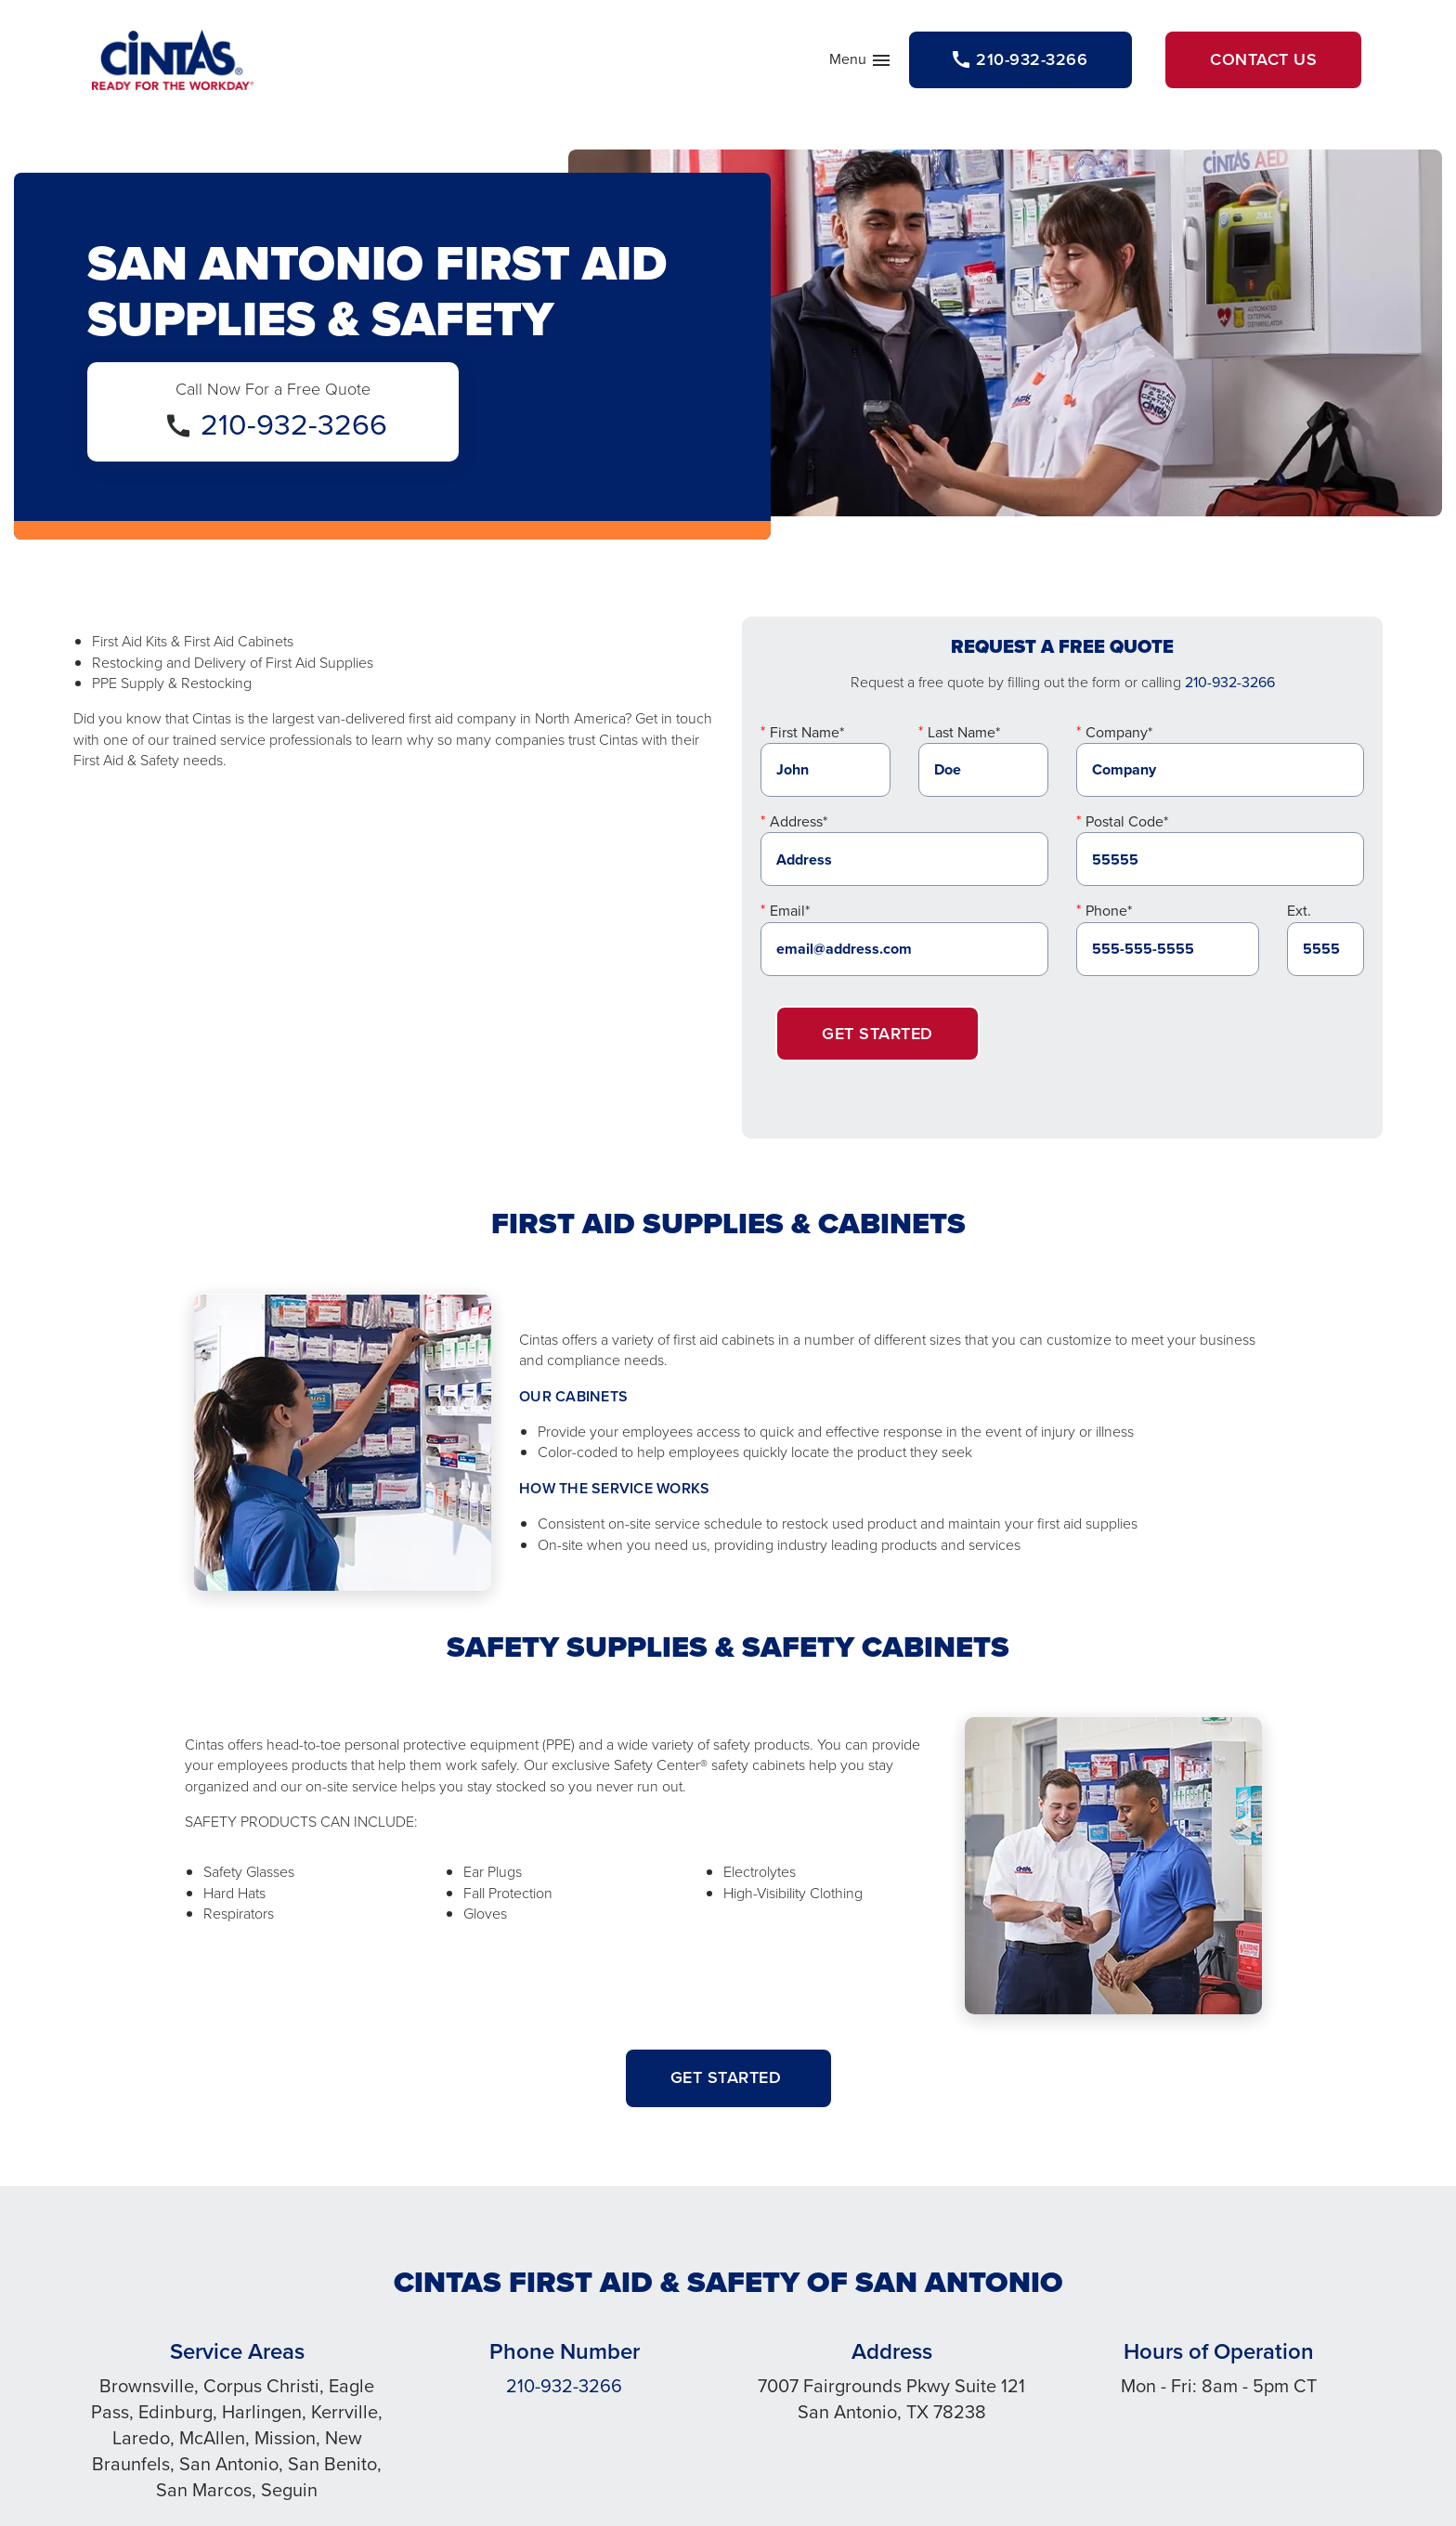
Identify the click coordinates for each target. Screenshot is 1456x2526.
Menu (860, 63)
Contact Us (1263, 59)
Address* (798, 821)
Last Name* (964, 732)
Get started (728, 2077)
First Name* (807, 732)
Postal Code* (1127, 821)
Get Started (877, 1034)
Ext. (1299, 910)
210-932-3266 (294, 424)
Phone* (1109, 910)
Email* (790, 910)
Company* (1119, 732)
